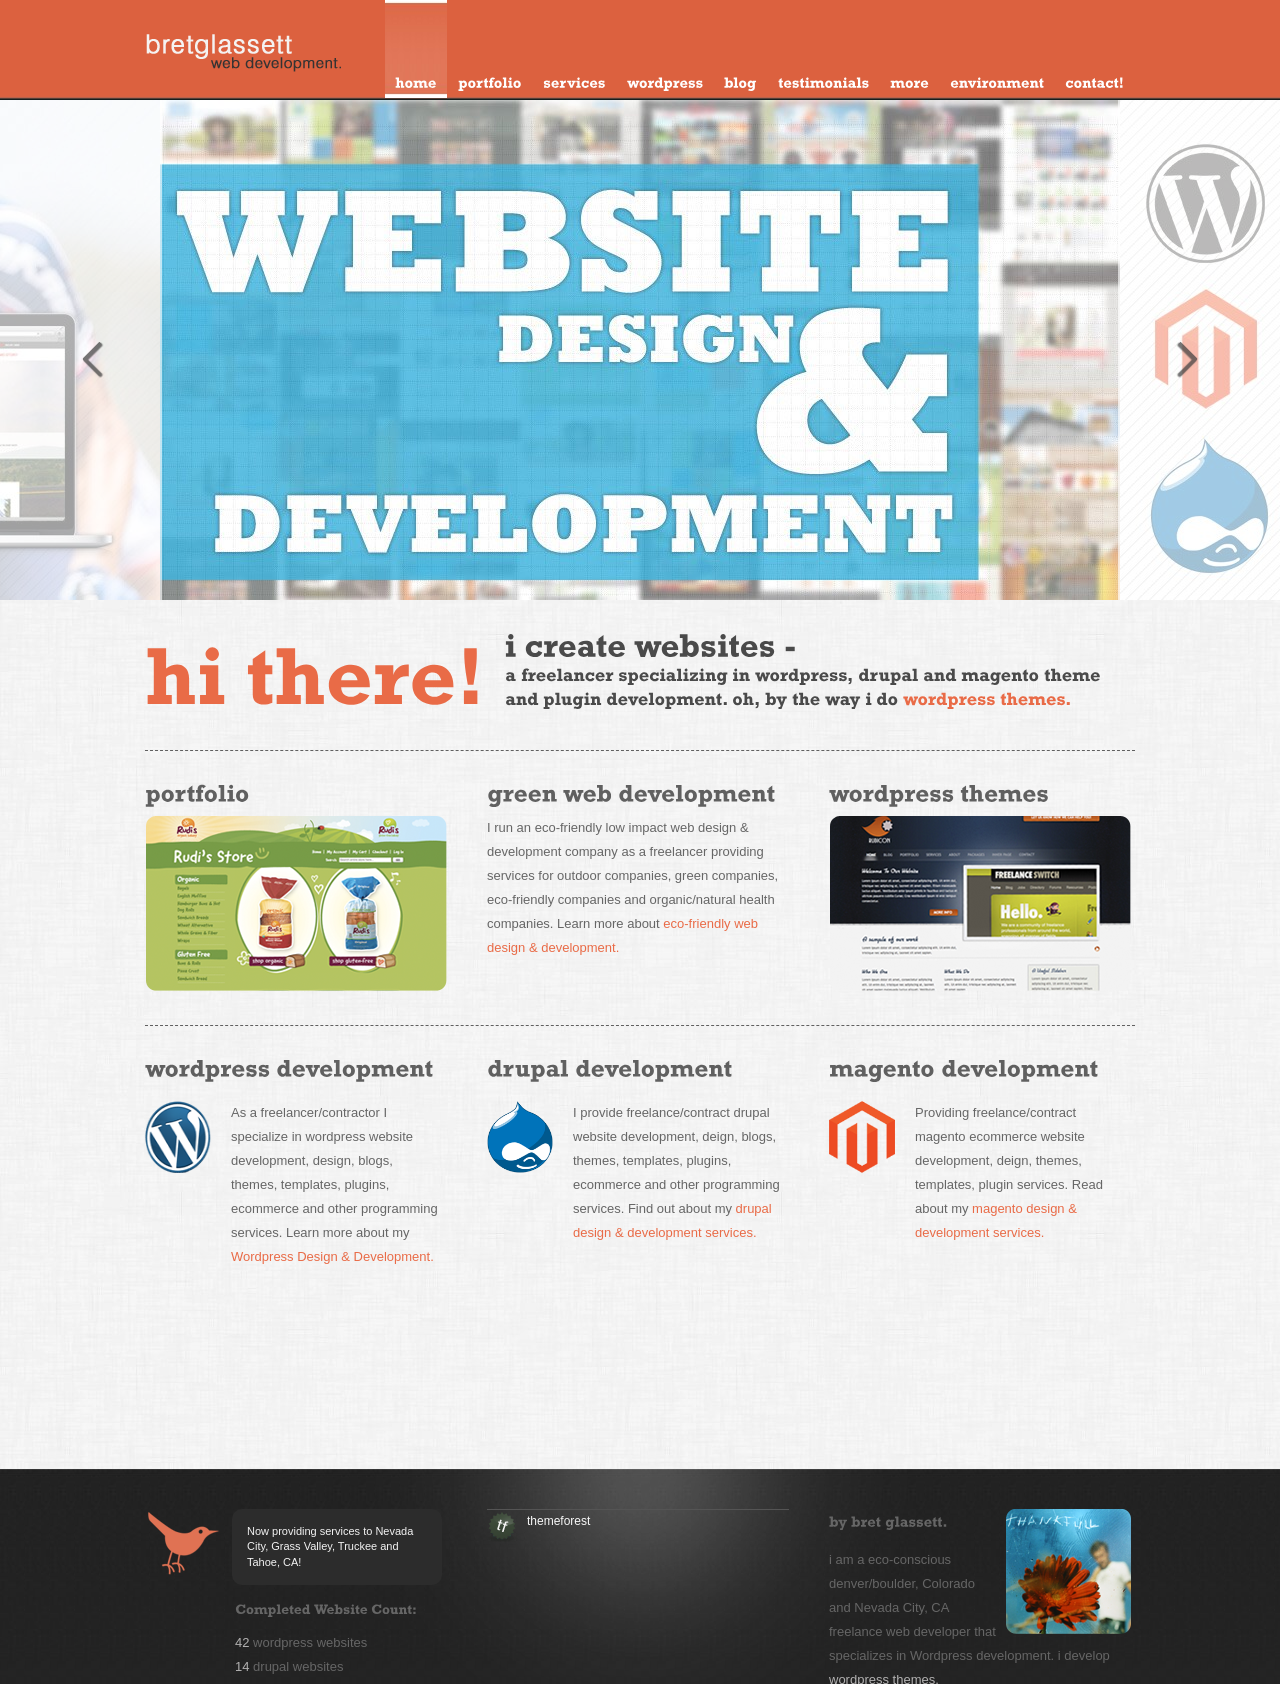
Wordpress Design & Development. (332, 1256)
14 (242, 1666)
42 (242, 1642)
